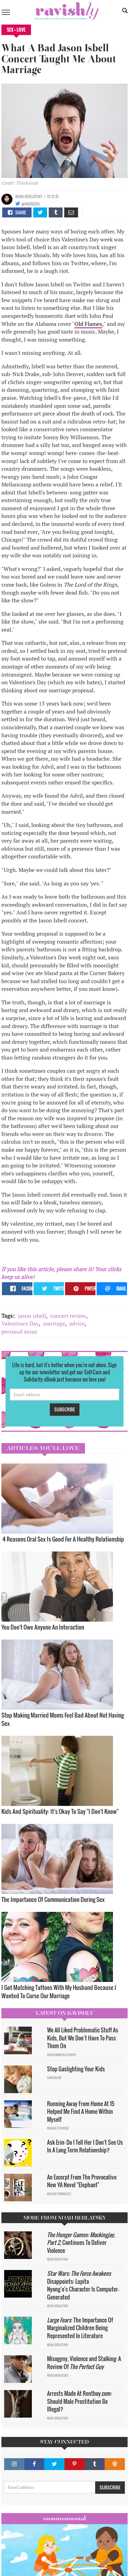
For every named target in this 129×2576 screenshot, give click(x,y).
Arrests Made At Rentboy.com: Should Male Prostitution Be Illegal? (79, 2401)
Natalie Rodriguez (59, 2194)
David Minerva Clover (61, 2055)
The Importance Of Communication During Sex (53, 1899)
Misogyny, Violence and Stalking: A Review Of (84, 2362)
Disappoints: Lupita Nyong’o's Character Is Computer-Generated (83, 2285)
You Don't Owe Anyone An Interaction (42, 1627)
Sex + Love (16, 29)
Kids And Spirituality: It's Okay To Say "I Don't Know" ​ (60, 1811)
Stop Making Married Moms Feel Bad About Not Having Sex (62, 1719)
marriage (54, 1323)
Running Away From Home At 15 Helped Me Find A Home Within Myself (80, 2111)
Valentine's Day (20, 1323)
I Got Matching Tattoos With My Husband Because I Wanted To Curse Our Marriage (58, 1991)
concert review (68, 1315)
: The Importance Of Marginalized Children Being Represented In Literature (80, 2328)
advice (77, 1323)
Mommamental (64, 2518)
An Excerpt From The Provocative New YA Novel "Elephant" (82, 2181)
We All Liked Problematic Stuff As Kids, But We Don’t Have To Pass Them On (82, 2038)
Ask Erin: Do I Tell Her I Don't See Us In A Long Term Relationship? (85, 2146)
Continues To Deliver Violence (81, 2243)
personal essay (19, 1331)
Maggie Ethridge (58, 2128)
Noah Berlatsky (28, 196)
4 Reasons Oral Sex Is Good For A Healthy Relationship (63, 1539)
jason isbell (32, 1315)
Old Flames (88, 324)
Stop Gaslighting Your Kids (76, 2069)
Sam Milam (54, 2077)
